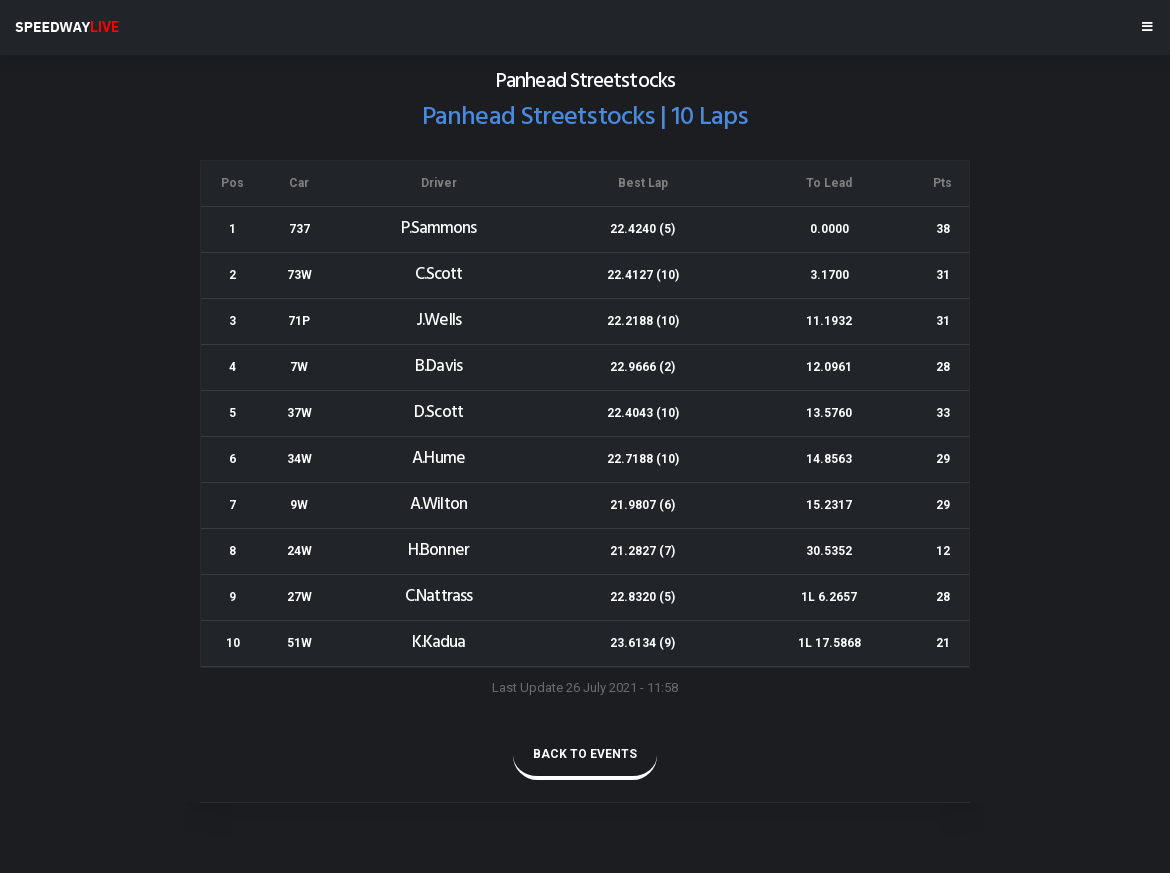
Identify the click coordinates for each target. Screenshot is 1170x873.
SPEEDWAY (67, 27)
